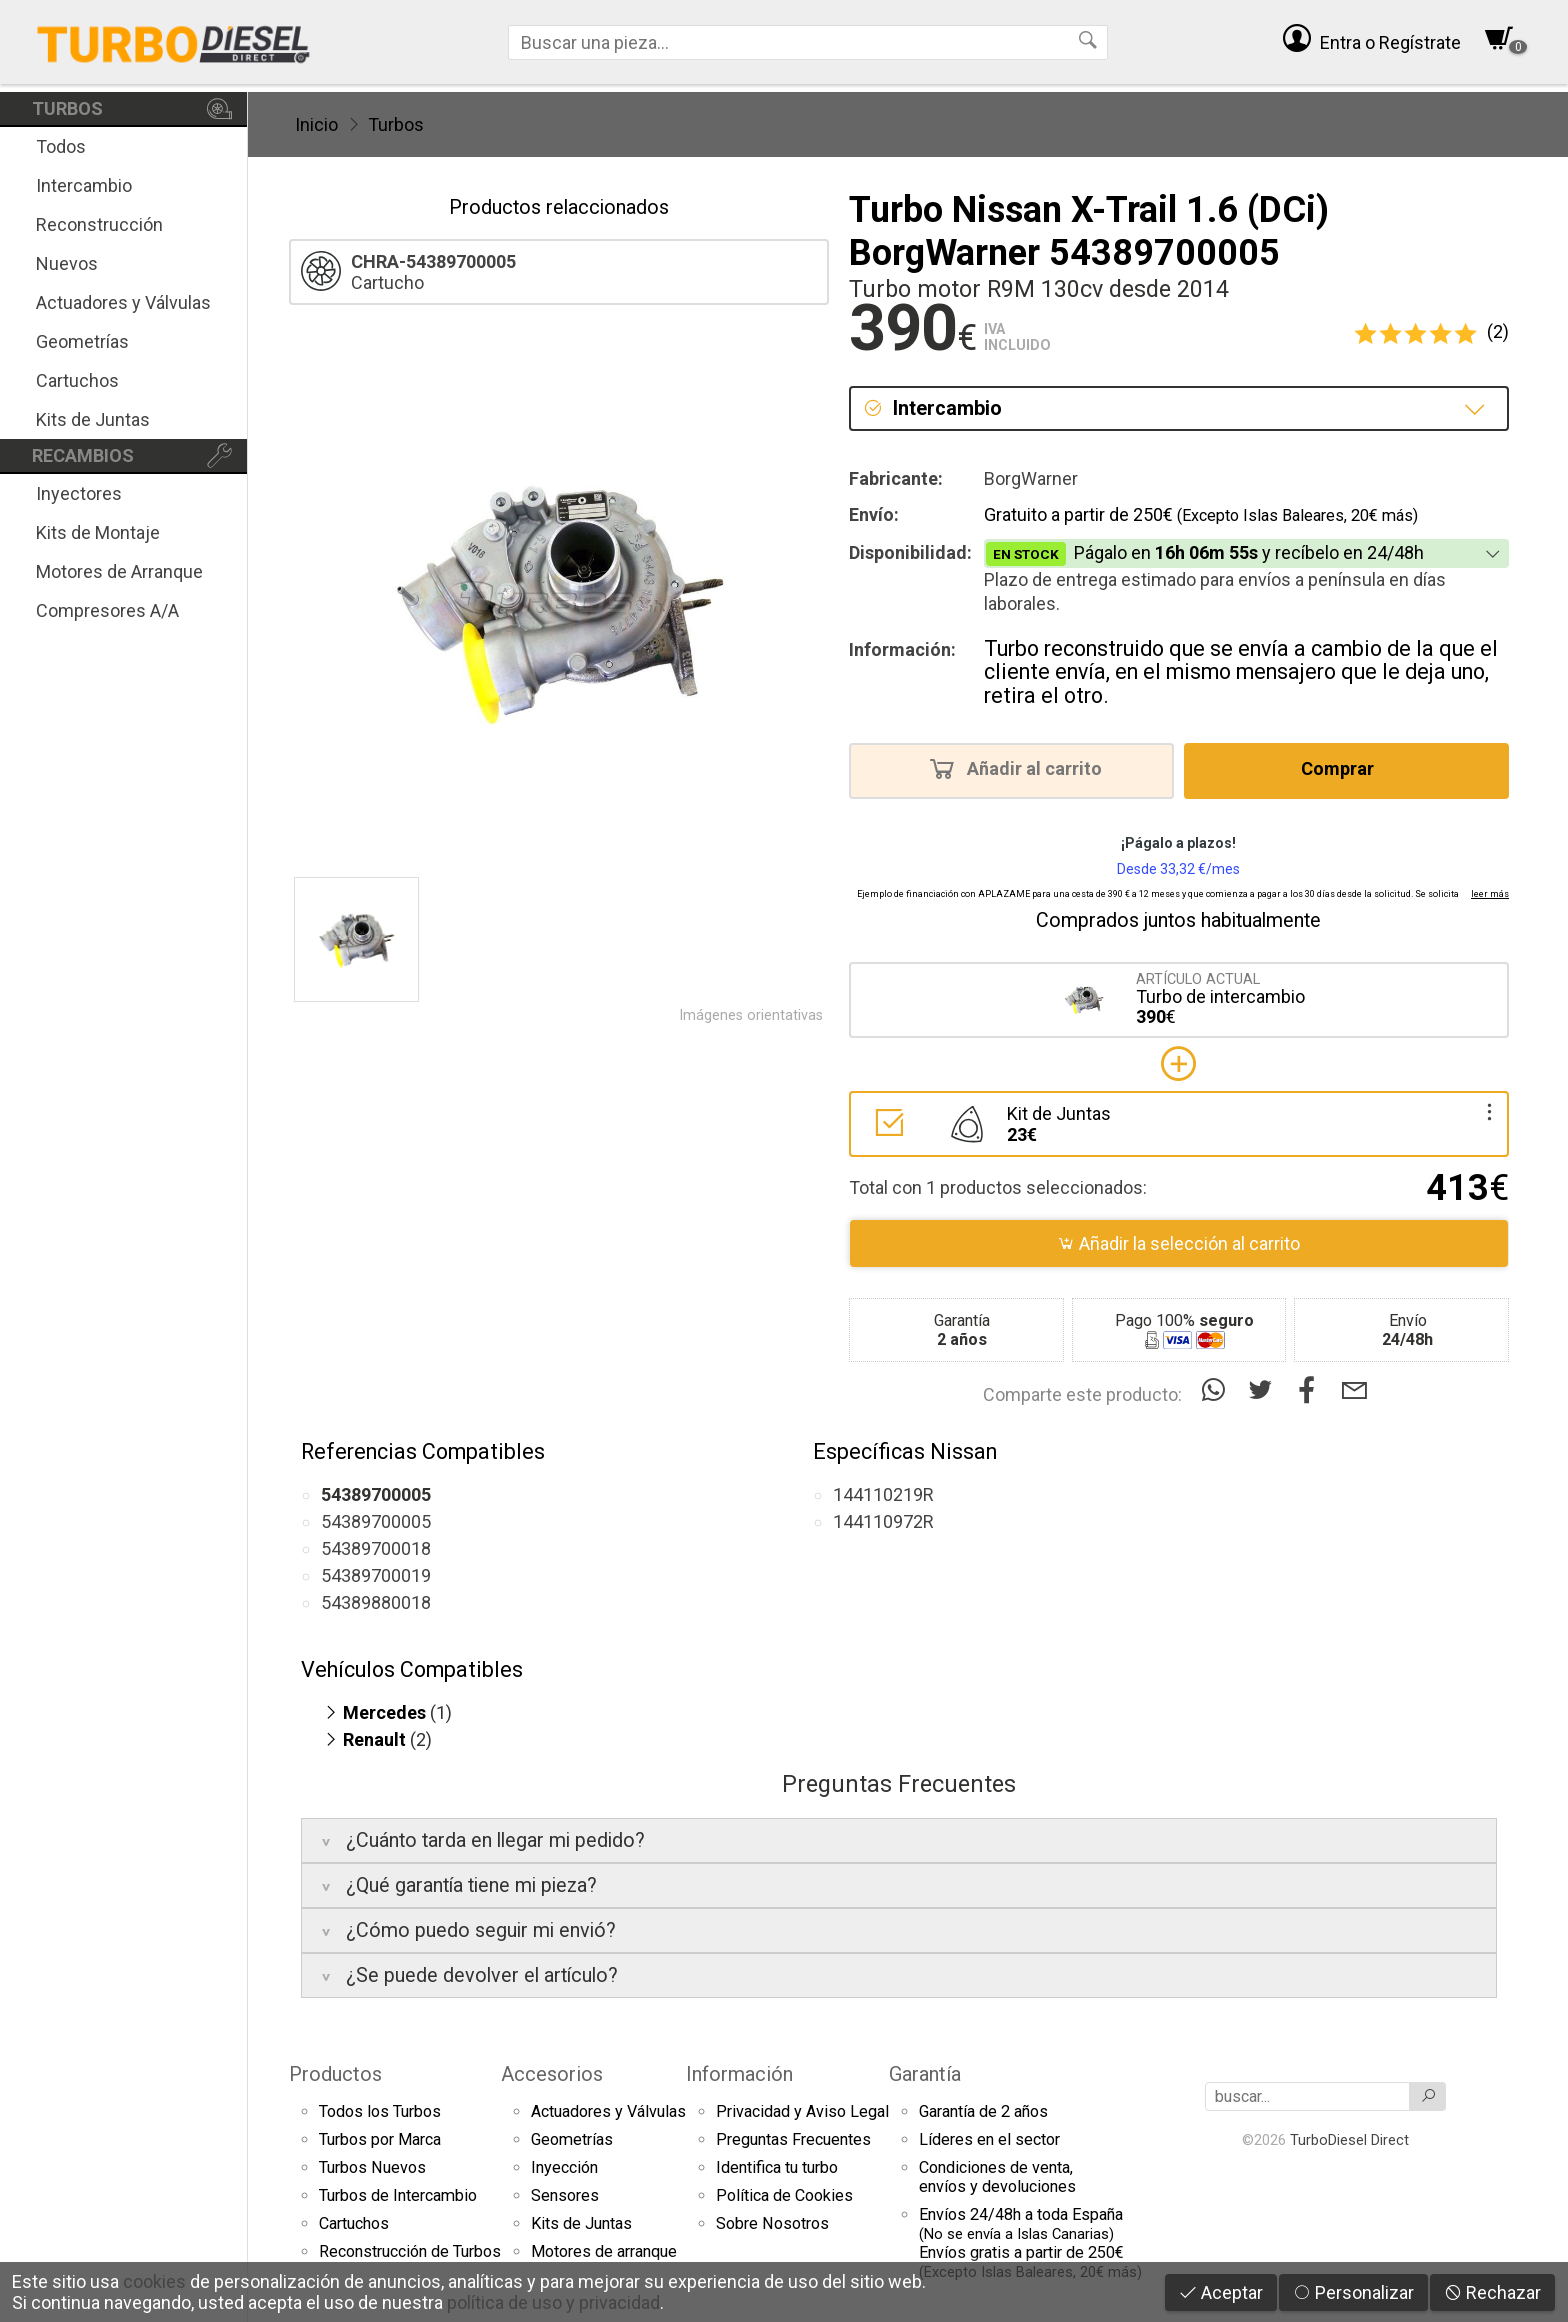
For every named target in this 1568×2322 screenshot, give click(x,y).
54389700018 (376, 1548)
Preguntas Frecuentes (793, 2139)
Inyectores (79, 493)
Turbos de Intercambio (398, 2195)
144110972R (883, 1521)
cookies (154, 2281)
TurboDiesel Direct (1349, 2140)
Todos (61, 146)
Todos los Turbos (380, 2111)
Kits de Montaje (98, 532)
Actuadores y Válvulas (123, 302)
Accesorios (552, 2074)
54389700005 (376, 1521)
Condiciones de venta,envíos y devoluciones (997, 2177)
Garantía (925, 2074)
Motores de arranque (604, 2251)
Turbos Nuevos (372, 2167)
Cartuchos (77, 380)
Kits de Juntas (93, 419)
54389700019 (376, 1575)
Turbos (396, 124)
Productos (335, 2074)
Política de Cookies (784, 2195)
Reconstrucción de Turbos (410, 2251)
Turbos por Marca (380, 2139)
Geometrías (82, 341)
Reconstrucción (99, 224)
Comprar (1343, 768)
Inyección (564, 2167)
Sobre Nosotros (772, 2223)
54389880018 (376, 1602)
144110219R (883, 1494)
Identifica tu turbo (777, 2167)
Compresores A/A (107, 610)
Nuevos (67, 263)
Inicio (316, 124)
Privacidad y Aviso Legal (802, 2111)
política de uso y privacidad (553, 2302)
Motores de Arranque (119, 571)
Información (739, 2074)
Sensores (565, 2195)
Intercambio (84, 185)
